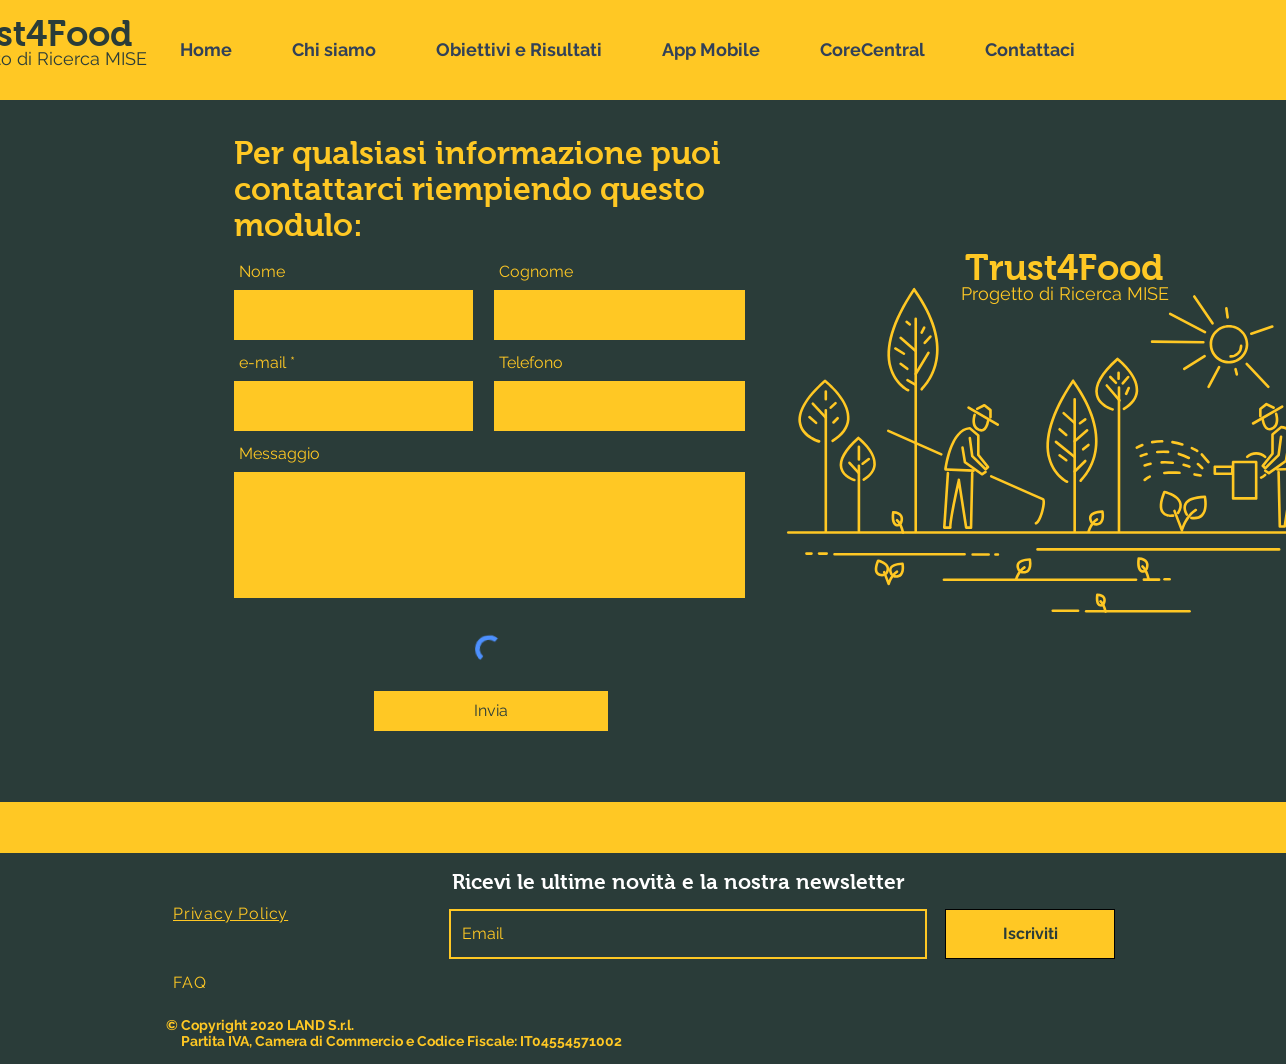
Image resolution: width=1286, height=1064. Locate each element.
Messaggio (279, 454)
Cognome (536, 272)
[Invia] (491, 711)
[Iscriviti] (1030, 934)
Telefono (531, 363)
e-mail (262, 363)
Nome (262, 272)
